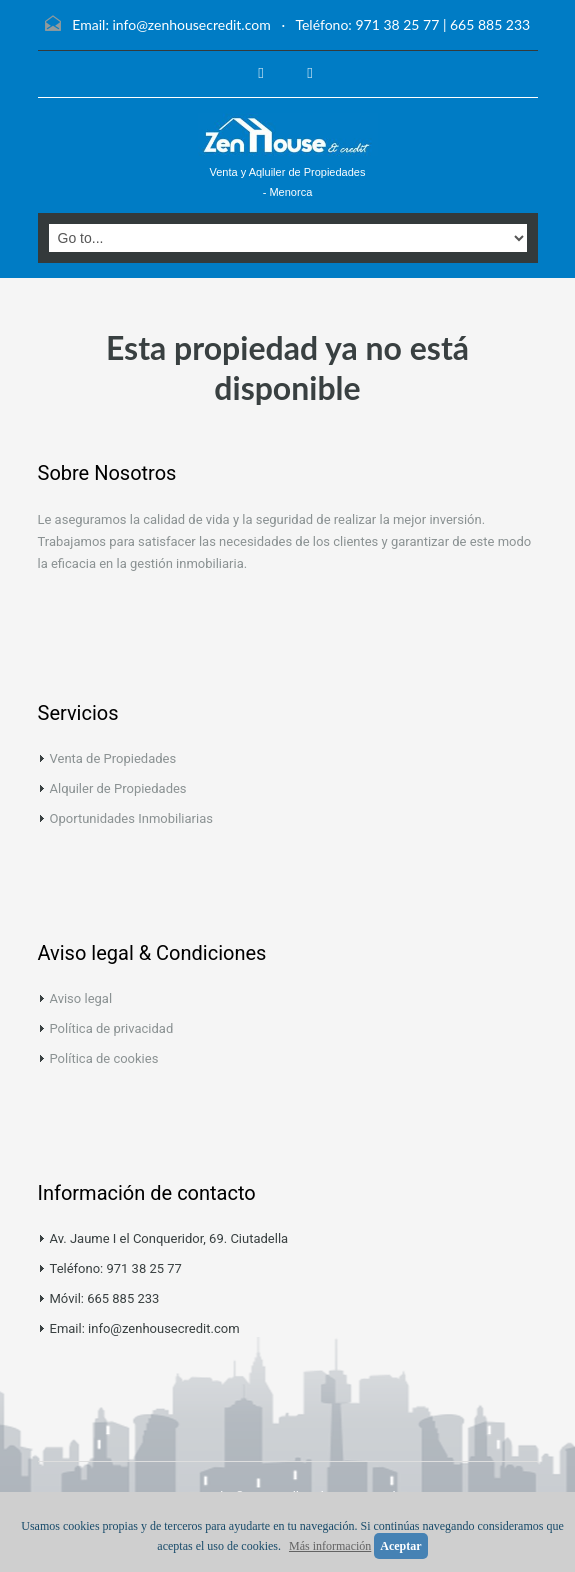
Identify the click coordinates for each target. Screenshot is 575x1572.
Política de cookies (104, 1058)
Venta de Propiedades (113, 758)
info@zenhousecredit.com (191, 24)
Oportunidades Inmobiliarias (131, 818)
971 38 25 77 (397, 24)
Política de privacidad (112, 1028)
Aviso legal (81, 998)
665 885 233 (490, 24)
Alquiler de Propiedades (118, 788)
